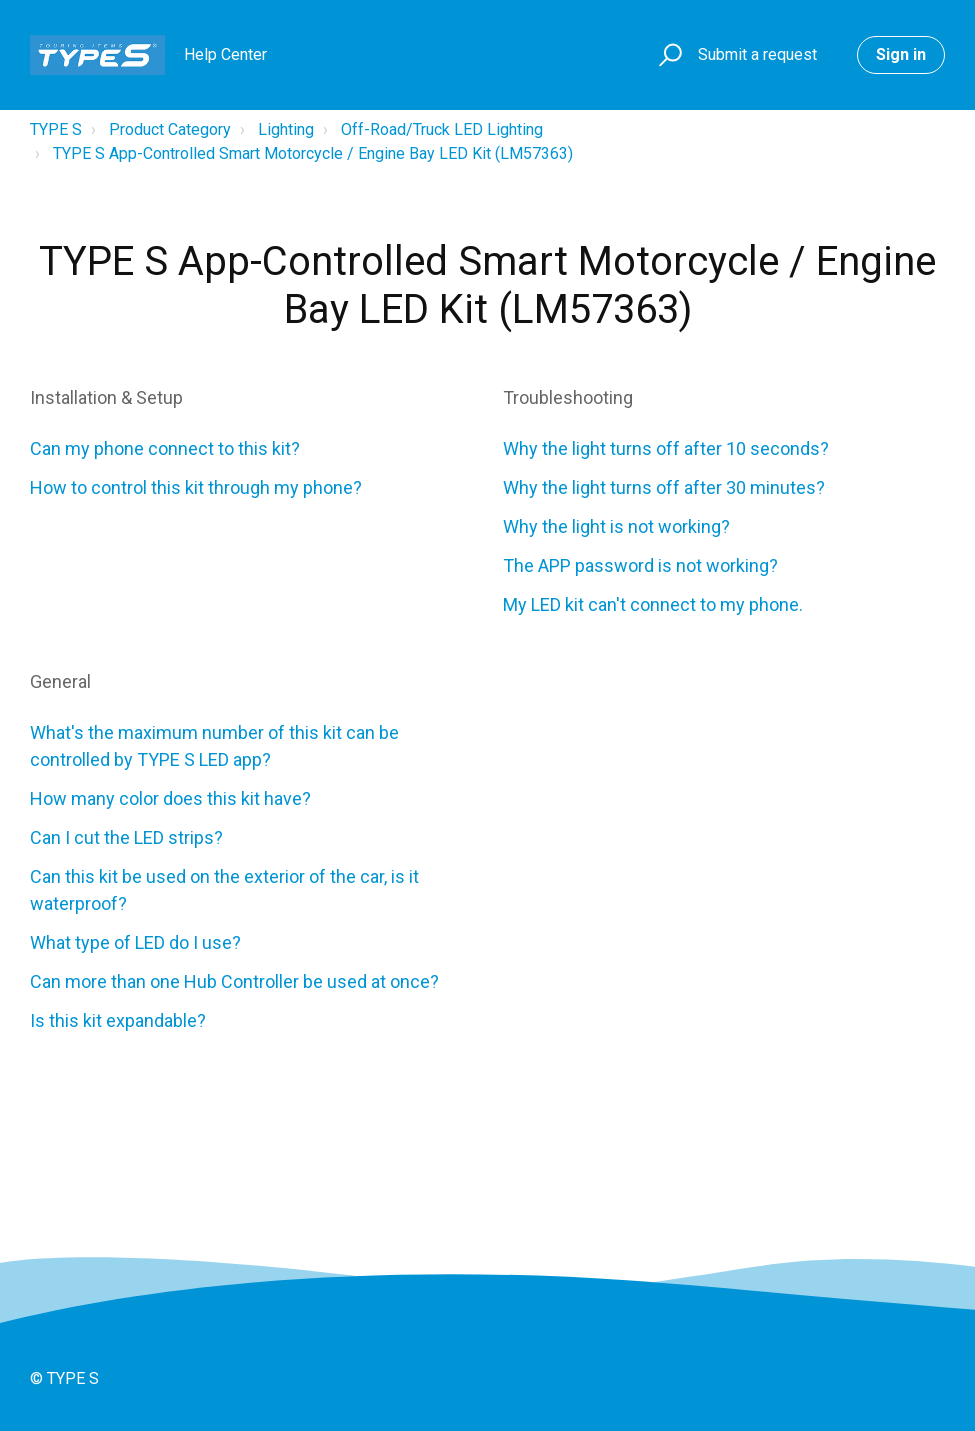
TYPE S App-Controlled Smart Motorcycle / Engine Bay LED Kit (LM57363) (313, 153)
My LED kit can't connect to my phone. (653, 604)
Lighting (286, 129)
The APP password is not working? (640, 565)
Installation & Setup (106, 397)
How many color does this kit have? (170, 798)
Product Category (170, 129)
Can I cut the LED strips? (126, 837)
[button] (667, 55)
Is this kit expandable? (118, 1020)
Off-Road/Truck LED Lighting (442, 129)
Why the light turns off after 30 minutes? (664, 487)
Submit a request (757, 54)
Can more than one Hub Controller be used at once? (234, 981)
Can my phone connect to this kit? (165, 448)
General (60, 681)
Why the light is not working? (616, 526)
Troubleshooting (568, 397)
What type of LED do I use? (135, 942)
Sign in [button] (901, 54)
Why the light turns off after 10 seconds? (666, 448)
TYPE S (56, 129)
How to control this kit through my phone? (196, 487)
